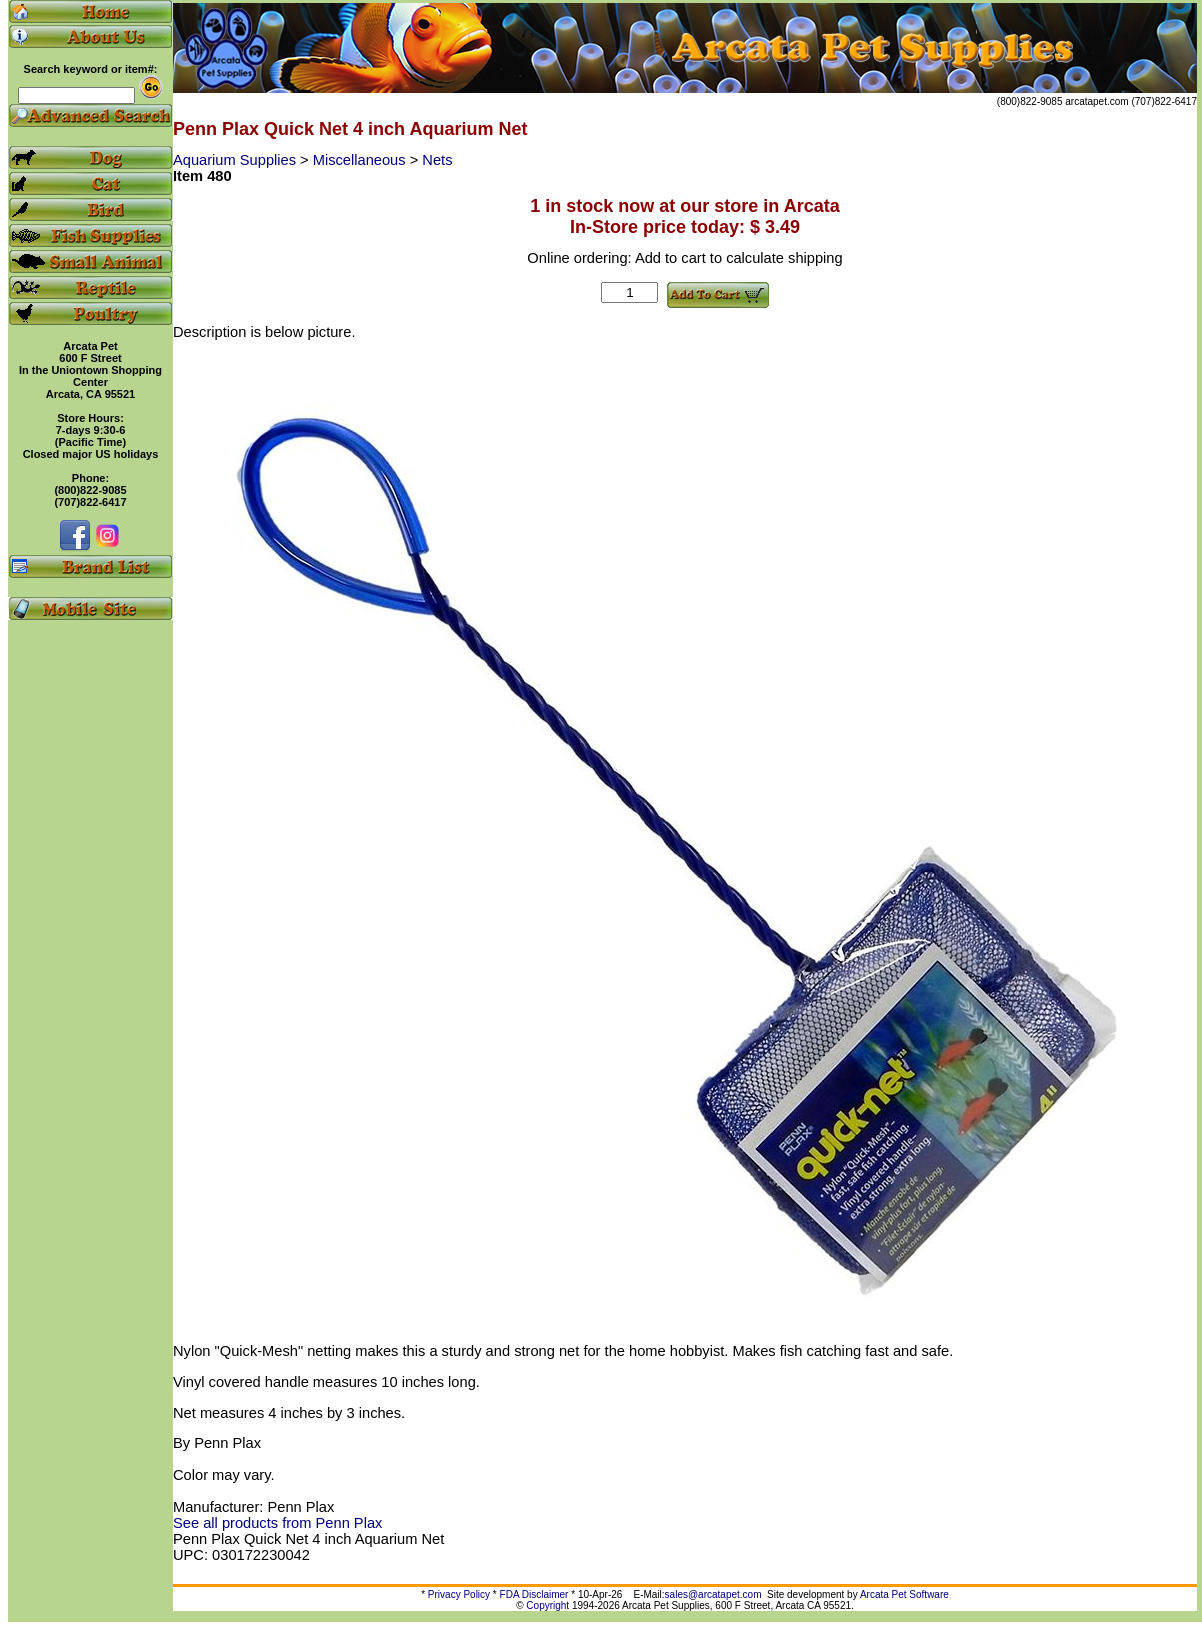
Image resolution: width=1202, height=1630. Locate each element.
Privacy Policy (459, 1594)
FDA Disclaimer (534, 1594)
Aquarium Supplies (236, 160)
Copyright (547, 1605)
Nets (437, 160)
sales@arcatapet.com (713, 1594)
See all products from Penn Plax (277, 1523)
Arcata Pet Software (904, 1594)
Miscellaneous (361, 160)
